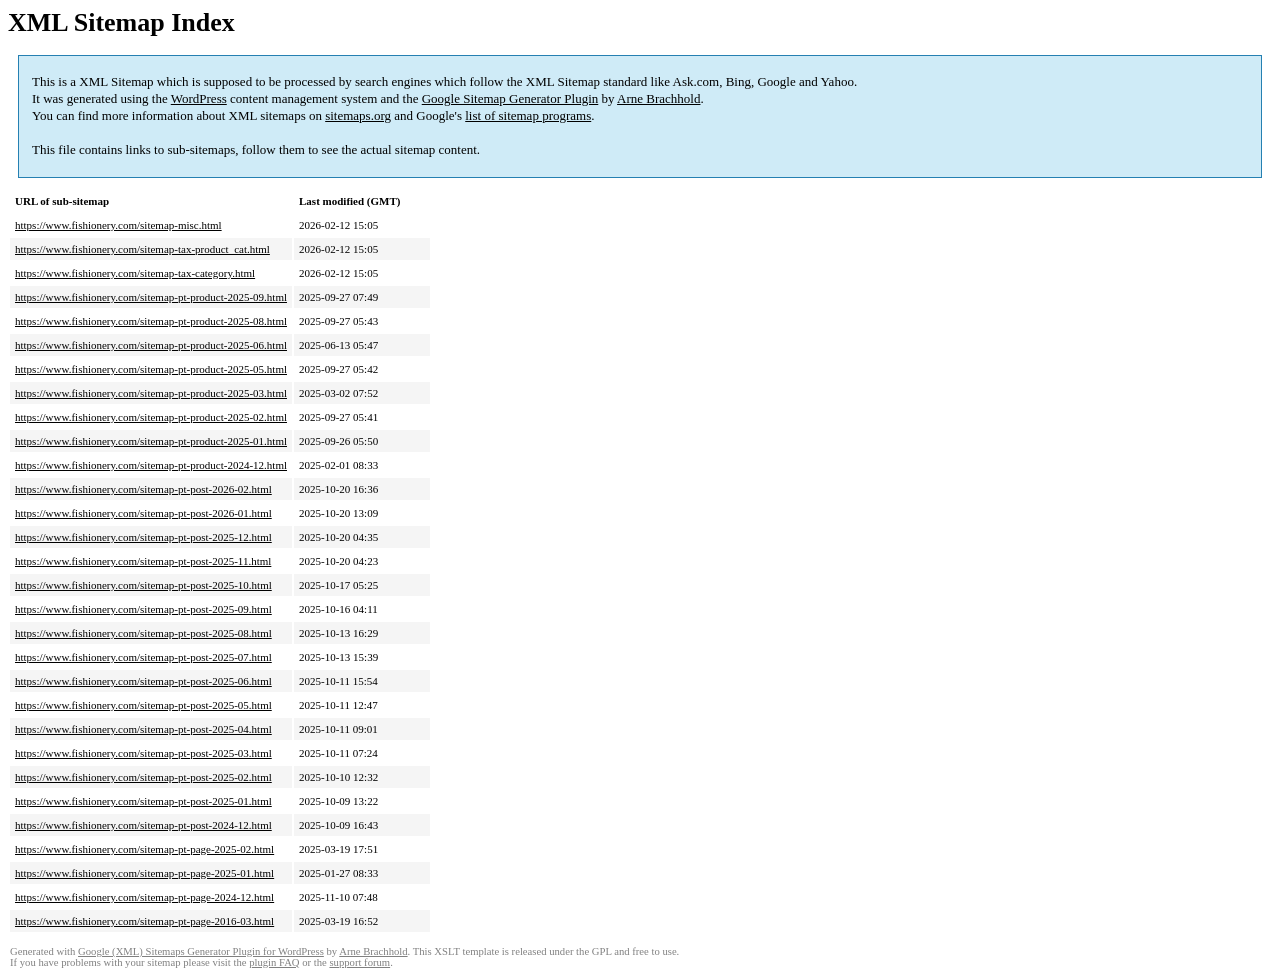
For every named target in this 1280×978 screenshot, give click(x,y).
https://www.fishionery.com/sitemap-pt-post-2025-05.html (143, 705)
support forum (359, 962)
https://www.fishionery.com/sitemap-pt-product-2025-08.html (151, 321)
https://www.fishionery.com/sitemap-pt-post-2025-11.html (143, 561)
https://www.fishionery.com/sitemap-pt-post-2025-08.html (143, 633)
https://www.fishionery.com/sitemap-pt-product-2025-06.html (151, 345)
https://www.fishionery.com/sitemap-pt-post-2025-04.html (143, 729)
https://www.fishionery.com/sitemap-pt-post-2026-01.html (143, 513)
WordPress (199, 98)
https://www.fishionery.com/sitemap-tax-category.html (135, 273)
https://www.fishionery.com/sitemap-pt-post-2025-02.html (143, 777)
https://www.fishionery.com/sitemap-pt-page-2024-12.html (144, 897)
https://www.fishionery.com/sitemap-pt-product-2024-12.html (151, 465)
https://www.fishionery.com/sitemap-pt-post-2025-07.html (143, 657)
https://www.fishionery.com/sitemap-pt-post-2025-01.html (143, 801)
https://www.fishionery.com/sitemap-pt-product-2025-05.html (151, 369)
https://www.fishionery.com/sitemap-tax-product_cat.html (142, 249)
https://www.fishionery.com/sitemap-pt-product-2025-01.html (151, 441)
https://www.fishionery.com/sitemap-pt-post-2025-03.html (143, 753)
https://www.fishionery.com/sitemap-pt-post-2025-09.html (143, 609)
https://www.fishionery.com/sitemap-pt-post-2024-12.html (143, 825)
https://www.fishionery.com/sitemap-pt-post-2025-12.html (143, 537)
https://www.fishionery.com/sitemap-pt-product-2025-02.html (151, 417)
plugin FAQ (274, 962)
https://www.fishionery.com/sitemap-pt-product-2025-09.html (151, 297)
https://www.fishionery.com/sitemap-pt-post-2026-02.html (143, 489)
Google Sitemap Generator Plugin (510, 98)
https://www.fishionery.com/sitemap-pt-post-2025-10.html (143, 585)
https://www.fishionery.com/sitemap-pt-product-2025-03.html (151, 393)
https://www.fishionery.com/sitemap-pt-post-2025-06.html (143, 681)
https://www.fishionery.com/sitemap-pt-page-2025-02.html (144, 849)
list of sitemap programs (528, 115)
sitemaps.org (358, 115)
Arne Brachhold (658, 98)
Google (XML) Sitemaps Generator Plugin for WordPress (201, 951)
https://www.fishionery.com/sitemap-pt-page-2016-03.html (144, 921)
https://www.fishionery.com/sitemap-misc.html (118, 225)
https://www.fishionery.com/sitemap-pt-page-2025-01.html (144, 873)
